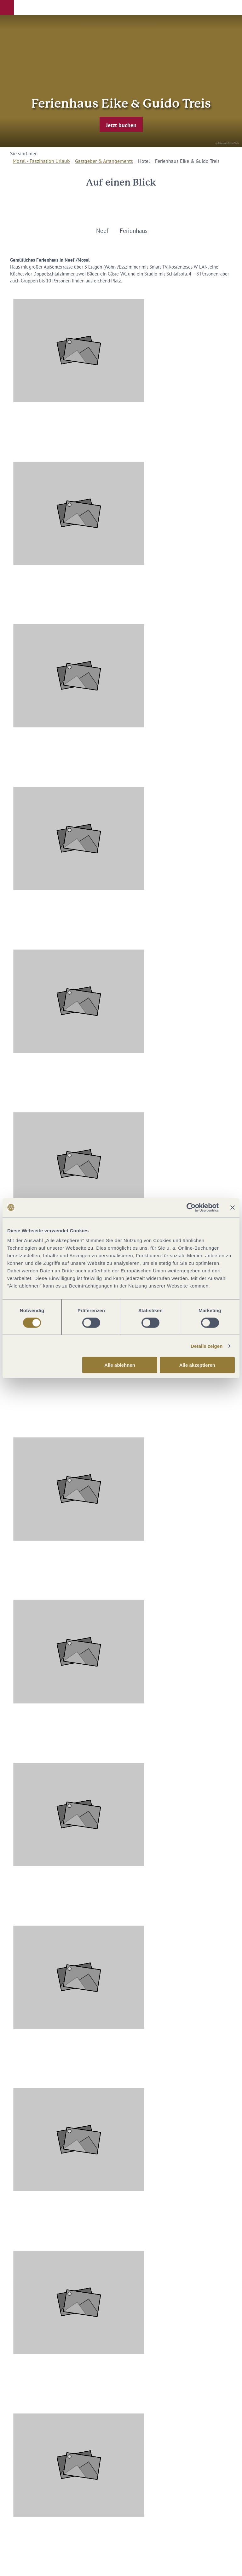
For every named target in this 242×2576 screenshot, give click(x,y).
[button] (7, 7)
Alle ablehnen (119, 1365)
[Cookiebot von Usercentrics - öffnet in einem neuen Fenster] (191, 1207)
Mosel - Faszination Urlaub (41, 161)
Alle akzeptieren (197, 1365)
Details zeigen (206, 1345)
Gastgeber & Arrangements (104, 161)
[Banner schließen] (232, 1207)
